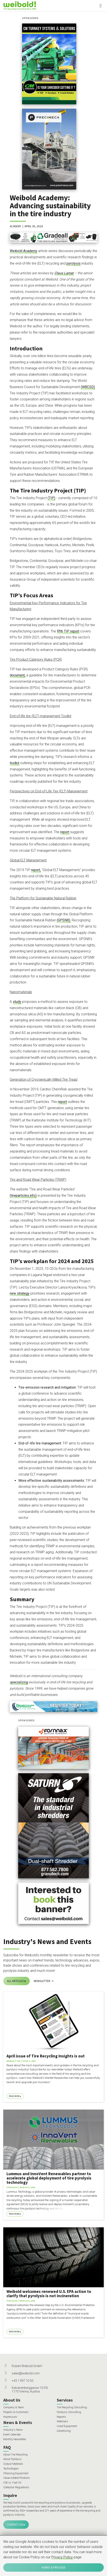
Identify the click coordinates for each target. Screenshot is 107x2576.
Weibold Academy (23, 251)
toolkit (14, 763)
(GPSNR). (64, 920)
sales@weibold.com (26, 2373)
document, (17, 675)
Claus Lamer (64, 273)
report (64, 832)
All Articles (15, 1981)
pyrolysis (73, 263)
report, (36, 870)
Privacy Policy (62, 2557)
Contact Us (15, 2524)
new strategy (19, 1293)
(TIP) (51, 498)
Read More (14, 2096)
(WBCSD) (88, 387)
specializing (19, 1682)
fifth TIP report (68, 631)
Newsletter (42, 1981)
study (17, 1002)
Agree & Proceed (53, 2567)
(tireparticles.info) (23, 1195)
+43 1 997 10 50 (22, 2380)
